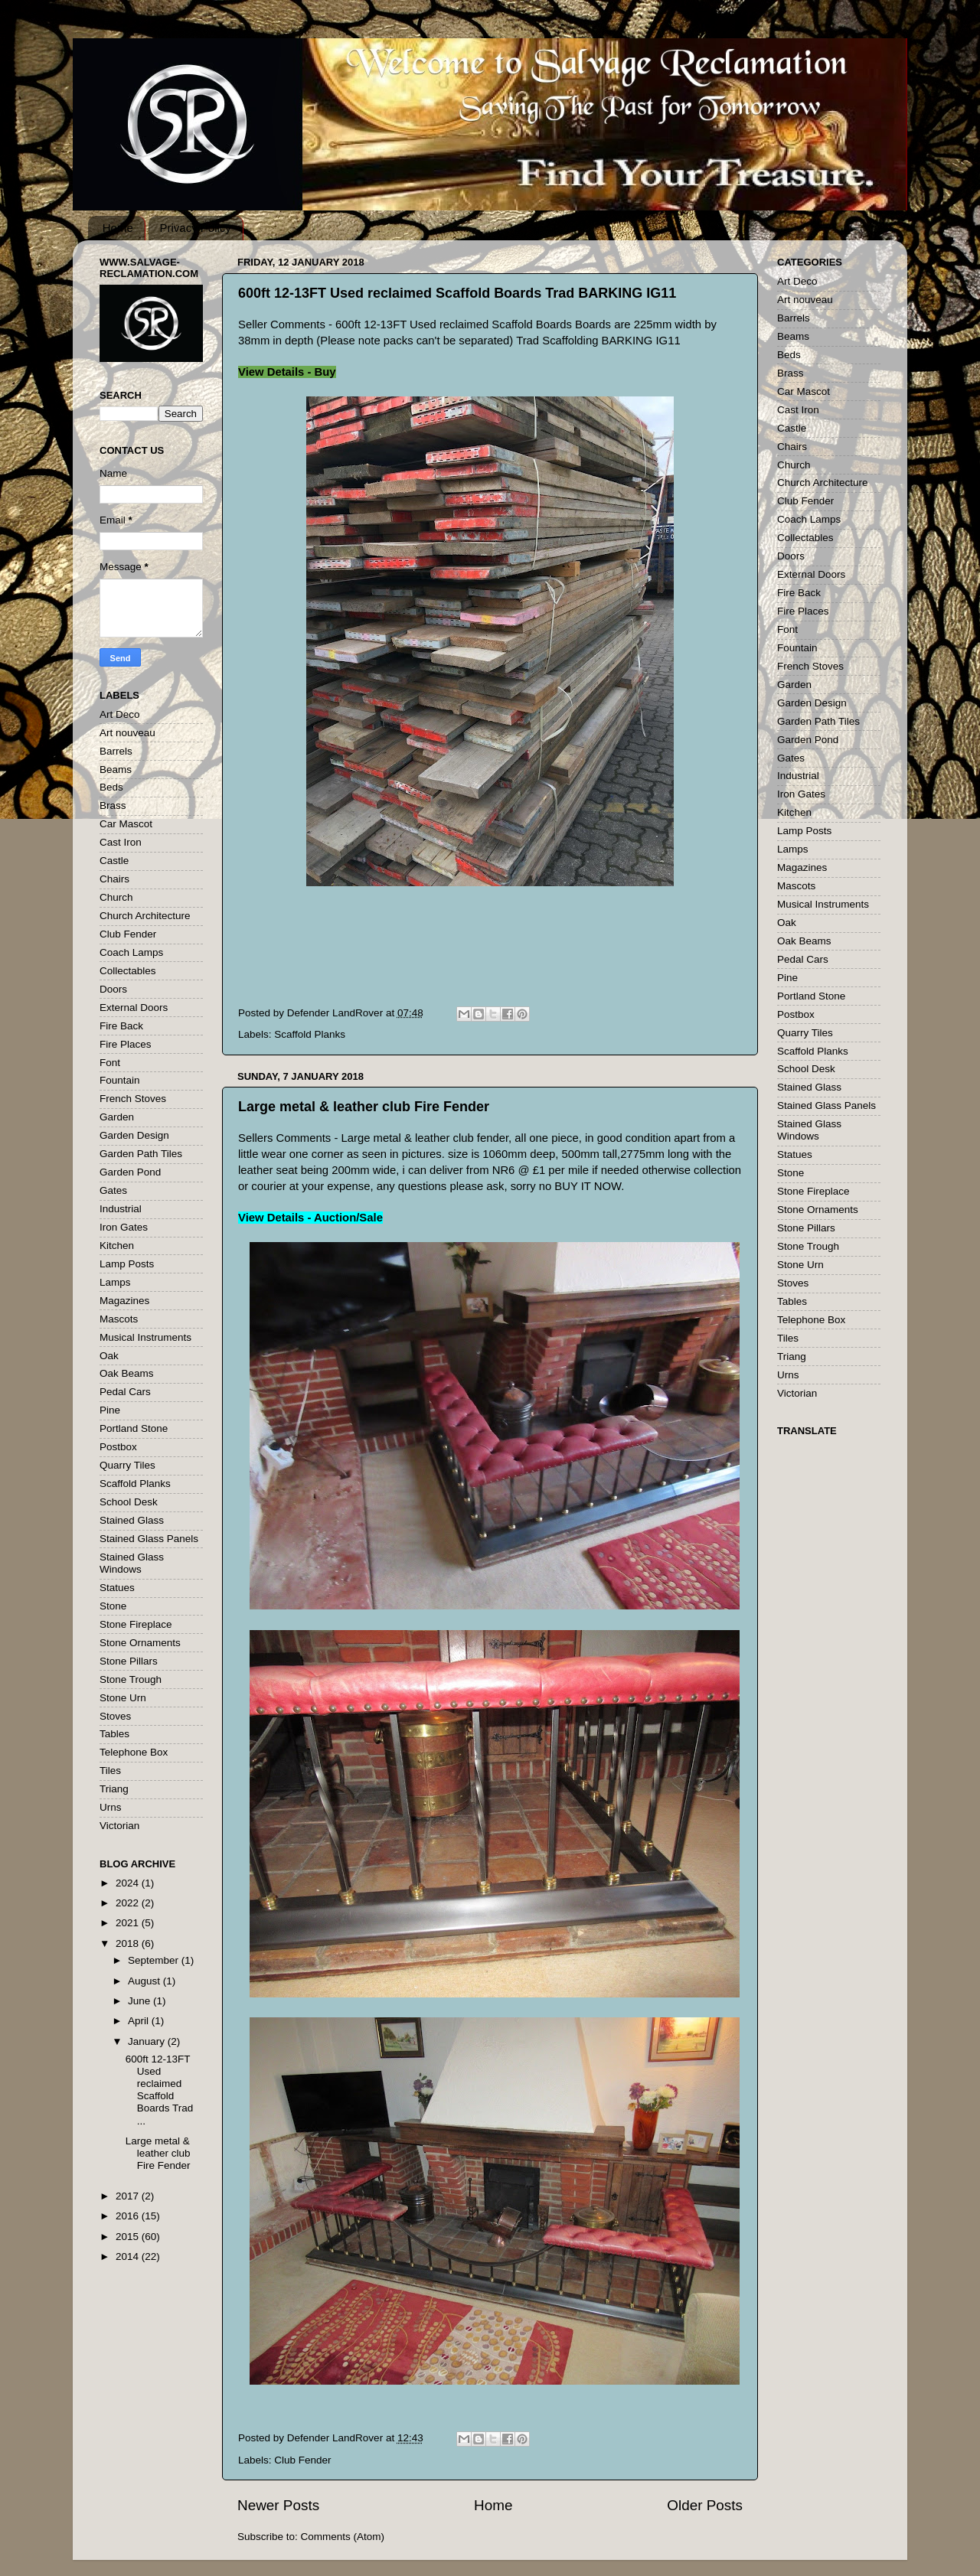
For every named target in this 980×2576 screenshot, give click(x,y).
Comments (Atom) (343, 2536)
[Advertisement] (506, 956)
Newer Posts (278, 2505)
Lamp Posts (127, 1264)
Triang (114, 1789)
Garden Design (134, 1135)
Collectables (128, 971)
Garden (117, 1117)
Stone (113, 1606)
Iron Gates (124, 1227)
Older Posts (705, 2505)
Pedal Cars (125, 1391)
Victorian (119, 1825)
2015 (129, 2236)
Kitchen (117, 1245)
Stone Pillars (129, 1661)
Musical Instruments (145, 1337)
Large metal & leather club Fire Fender (363, 1106)
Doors (113, 989)
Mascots (119, 1319)
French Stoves (133, 1098)
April (140, 2021)
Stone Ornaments (140, 1642)
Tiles (110, 1770)
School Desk (129, 1502)
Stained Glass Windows (132, 1563)
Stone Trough (131, 1679)
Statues (117, 1587)
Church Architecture (145, 915)
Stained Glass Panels (149, 1538)
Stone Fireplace (136, 1624)
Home (118, 227)
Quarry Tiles (127, 1465)
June (140, 2001)
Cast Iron (121, 842)
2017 (129, 2196)
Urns (111, 1807)
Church (116, 897)
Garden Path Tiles (141, 1153)
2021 (129, 1923)
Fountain (120, 1080)
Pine (110, 1410)
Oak (109, 1355)
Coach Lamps (131, 952)
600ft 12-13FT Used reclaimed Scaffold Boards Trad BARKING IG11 (457, 293)
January (148, 2041)
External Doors (134, 1007)
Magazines (124, 1300)
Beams (116, 769)
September (154, 1960)
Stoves (115, 1716)
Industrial (121, 1209)
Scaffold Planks (309, 1034)
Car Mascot (126, 824)
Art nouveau (127, 733)
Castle (114, 860)
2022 (129, 1903)
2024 (129, 1883)
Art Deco (120, 714)
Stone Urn (123, 1698)
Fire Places (126, 1044)
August (145, 1981)
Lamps (115, 1282)
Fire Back (121, 1026)
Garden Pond (130, 1172)
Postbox (118, 1447)
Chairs (114, 879)
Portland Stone (134, 1428)
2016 (129, 2216)
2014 (129, 2256)
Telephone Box (134, 1752)
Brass (113, 805)
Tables (114, 1734)
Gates (113, 1190)
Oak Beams (127, 1373)
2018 (129, 1943)
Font (110, 1062)
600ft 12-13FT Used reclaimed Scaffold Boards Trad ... (160, 2090)
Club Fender (302, 2460)
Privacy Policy (195, 227)
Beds (111, 787)
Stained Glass (132, 1520)
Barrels (116, 751)
